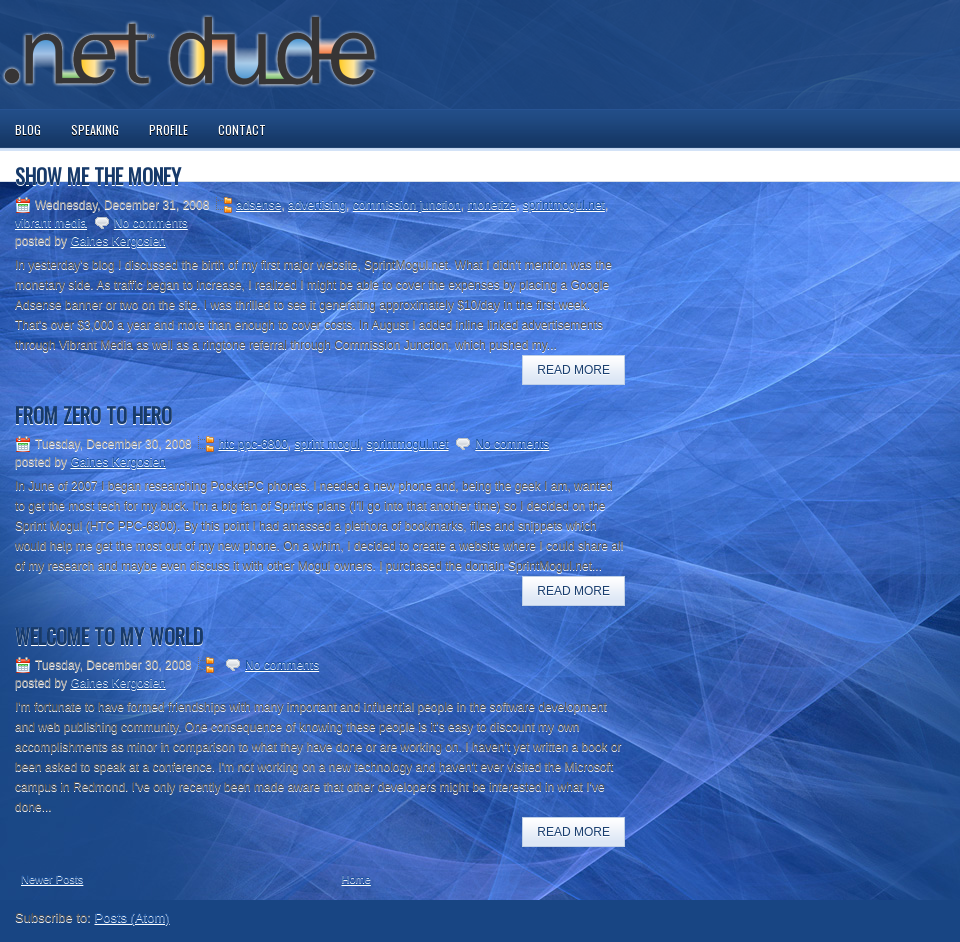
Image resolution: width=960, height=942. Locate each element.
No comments (151, 223)
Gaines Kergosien (117, 241)
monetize (491, 205)
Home (356, 879)
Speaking (95, 129)
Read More (573, 370)
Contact (242, 129)
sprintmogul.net (564, 205)
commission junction (407, 205)
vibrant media (51, 223)
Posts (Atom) (132, 917)
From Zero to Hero (93, 415)
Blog (28, 129)
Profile (168, 129)
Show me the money (98, 176)
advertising (317, 205)
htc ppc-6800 (252, 444)
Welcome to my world (109, 636)
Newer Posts (52, 879)
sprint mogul (327, 444)
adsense (258, 205)
